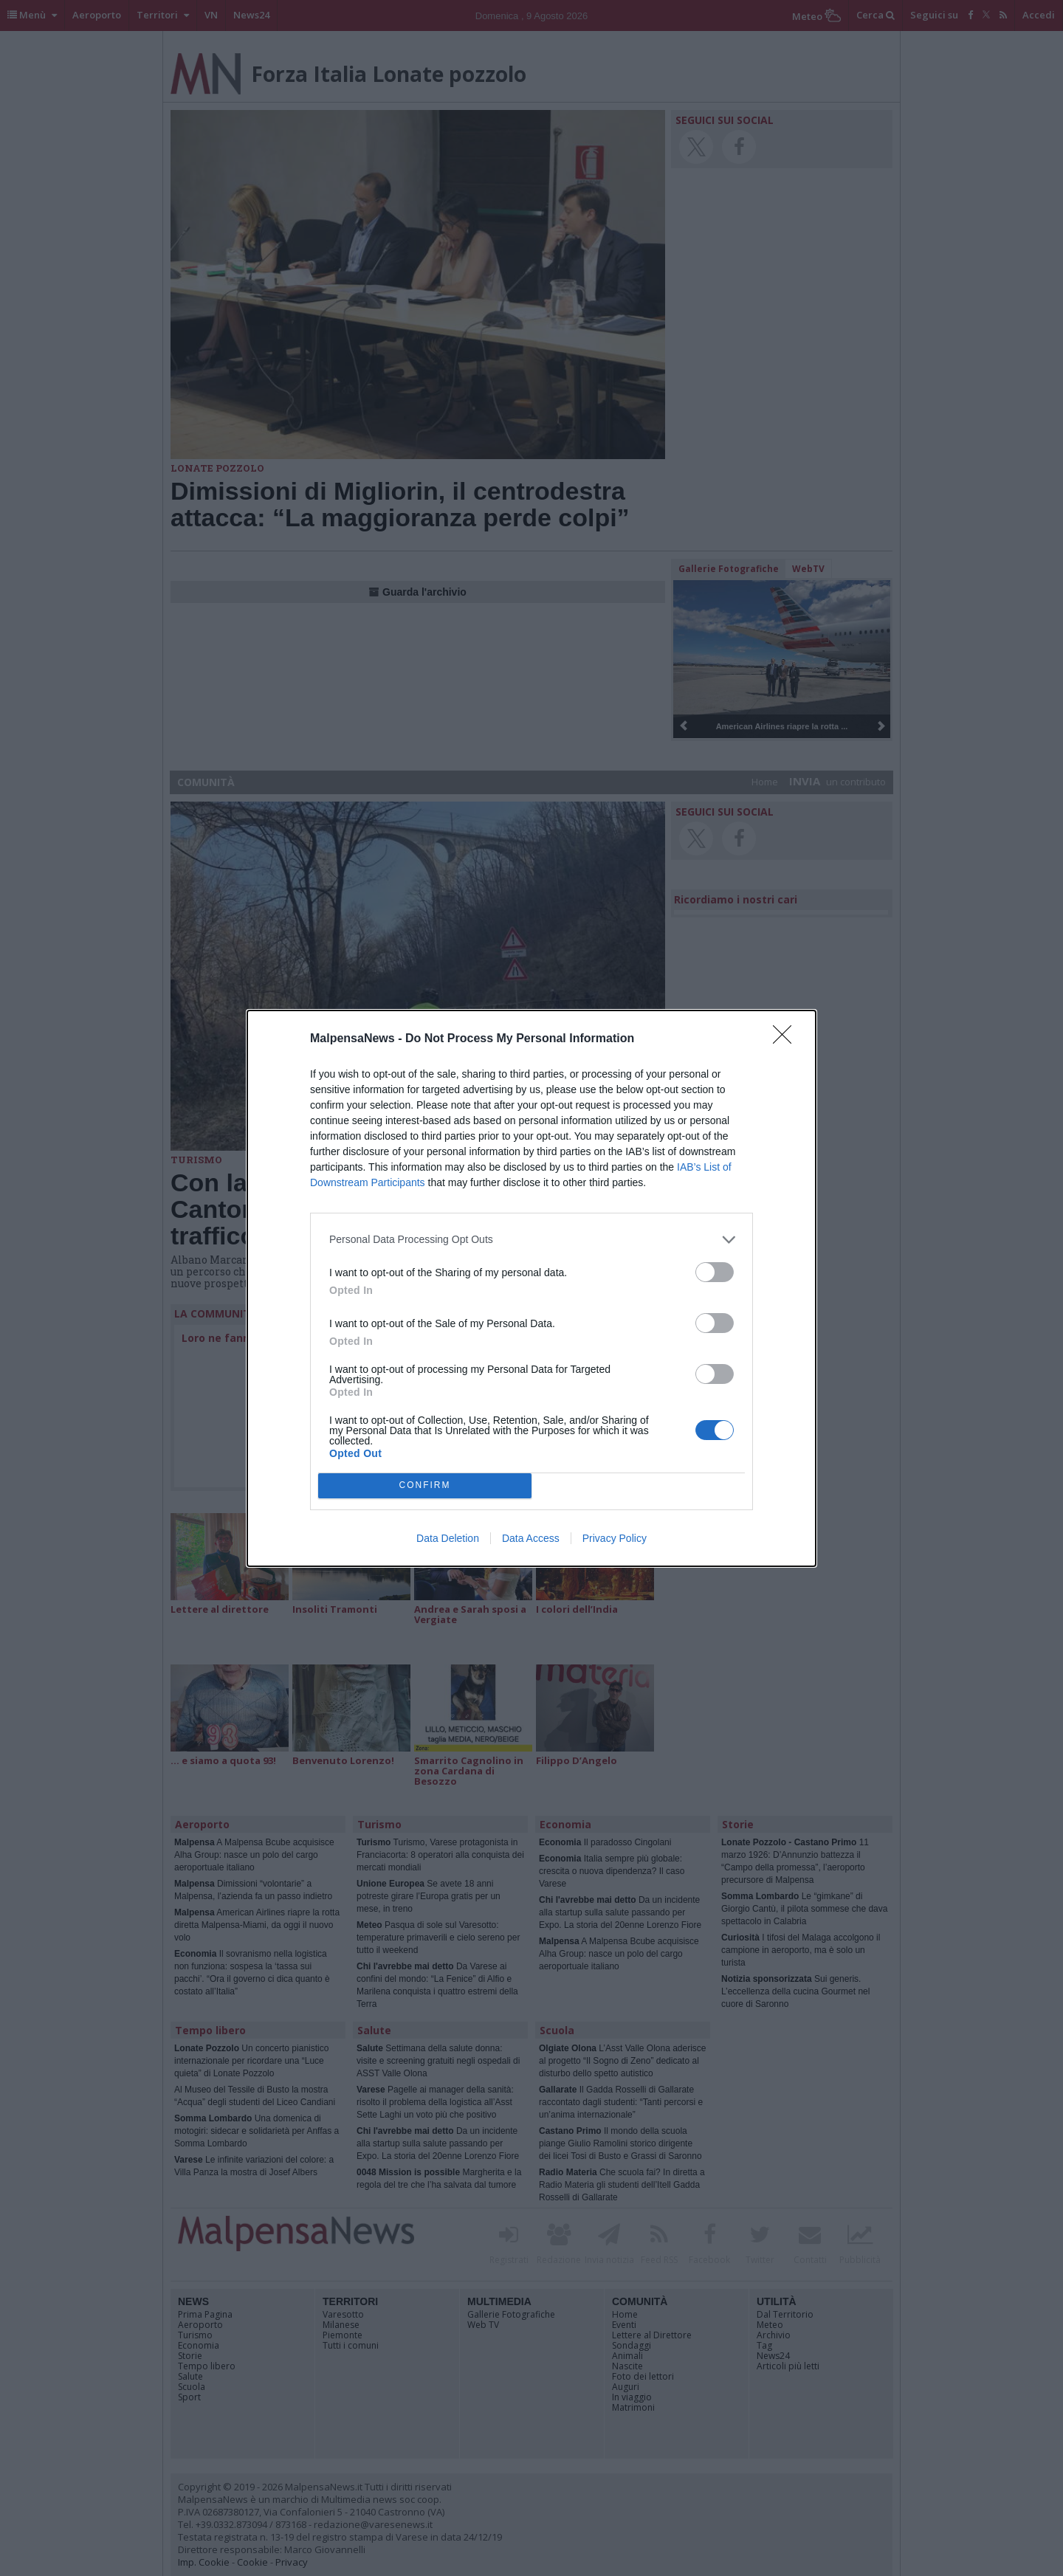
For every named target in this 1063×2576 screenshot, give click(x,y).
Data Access (531, 1538)
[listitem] (531, 1239)
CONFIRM (425, 1485)
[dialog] (531, 1288)
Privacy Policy (614, 1538)
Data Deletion (447, 1538)
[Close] (787, 1039)
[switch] (714, 1272)
